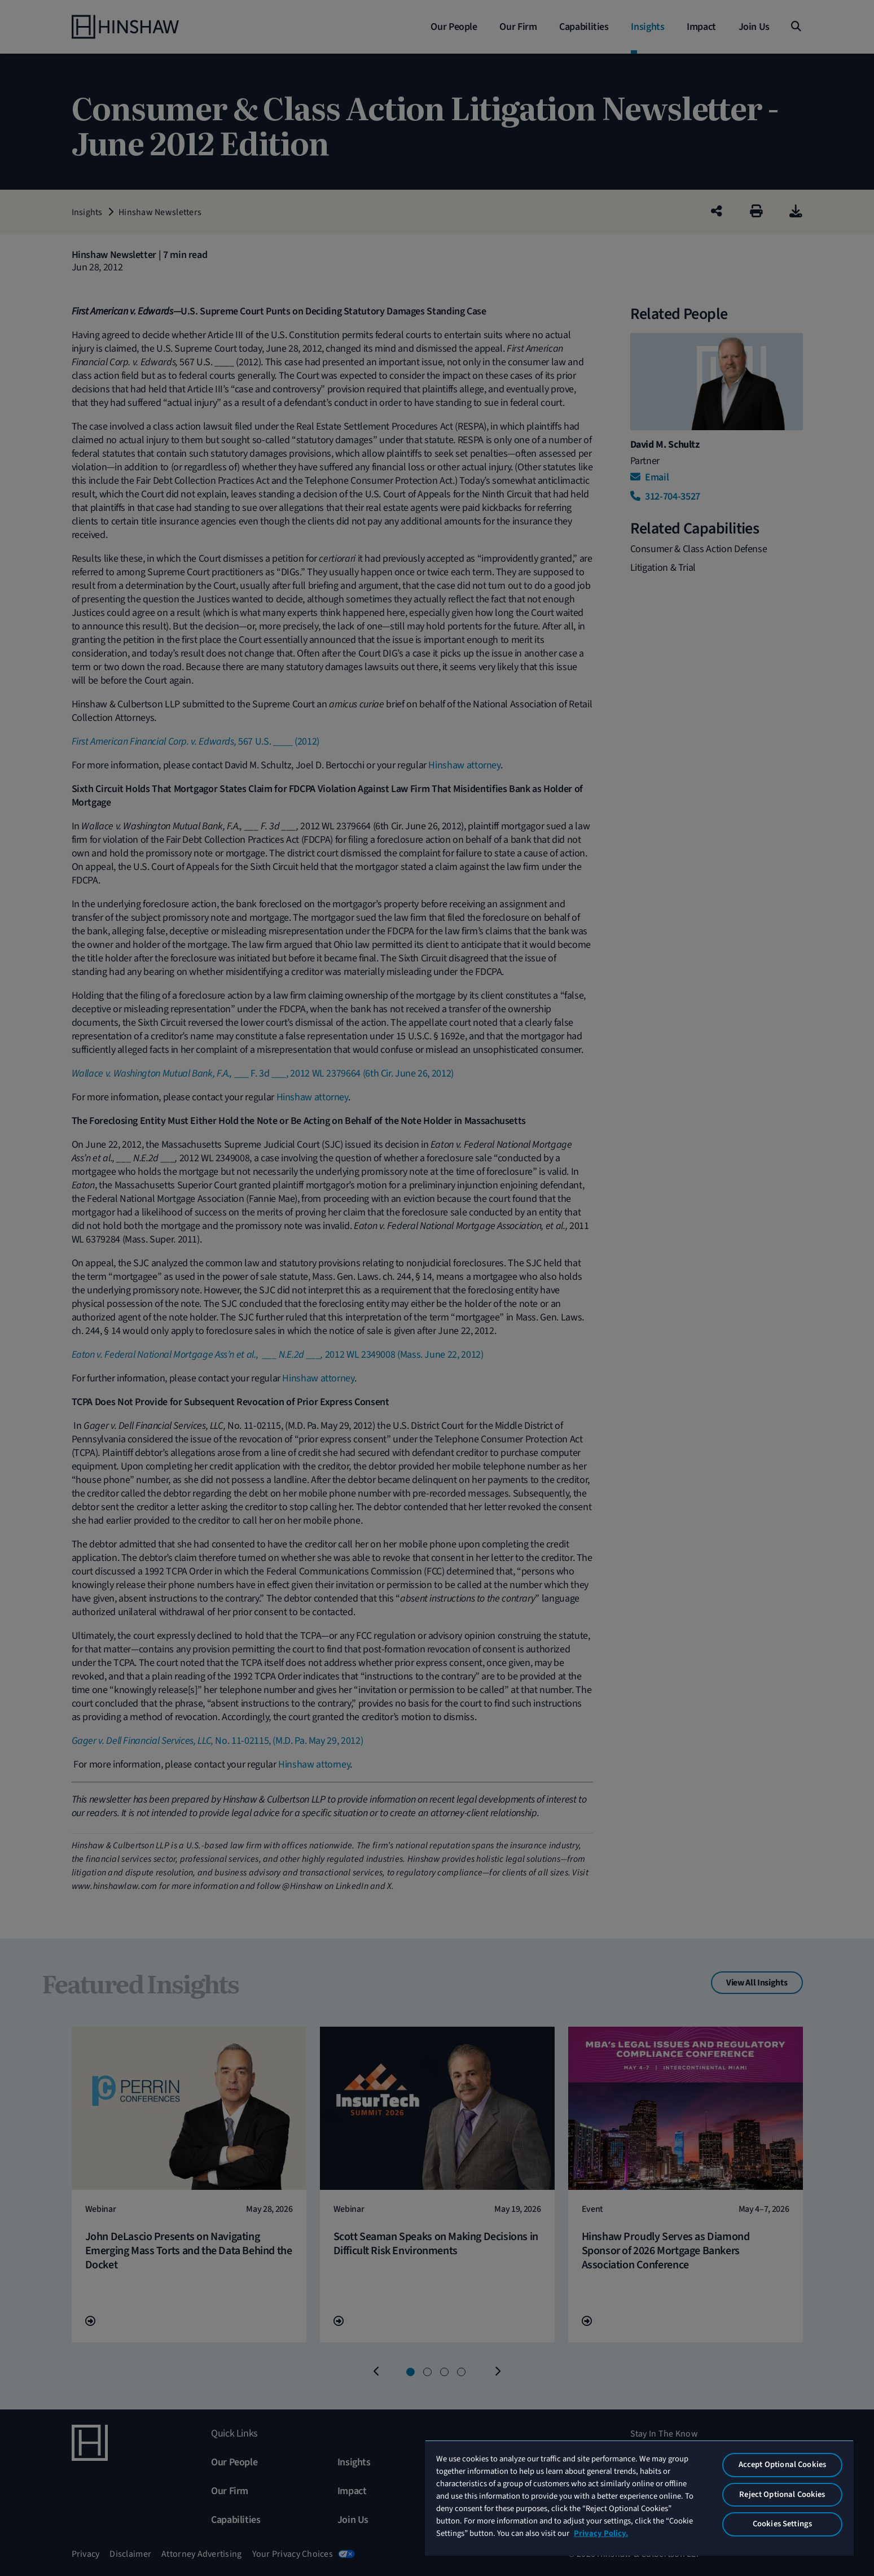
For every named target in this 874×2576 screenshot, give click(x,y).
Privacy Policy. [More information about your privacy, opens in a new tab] (601, 2533)
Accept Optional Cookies (782, 2464)
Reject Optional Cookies (782, 2494)
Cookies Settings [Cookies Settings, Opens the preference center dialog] (782, 2524)
